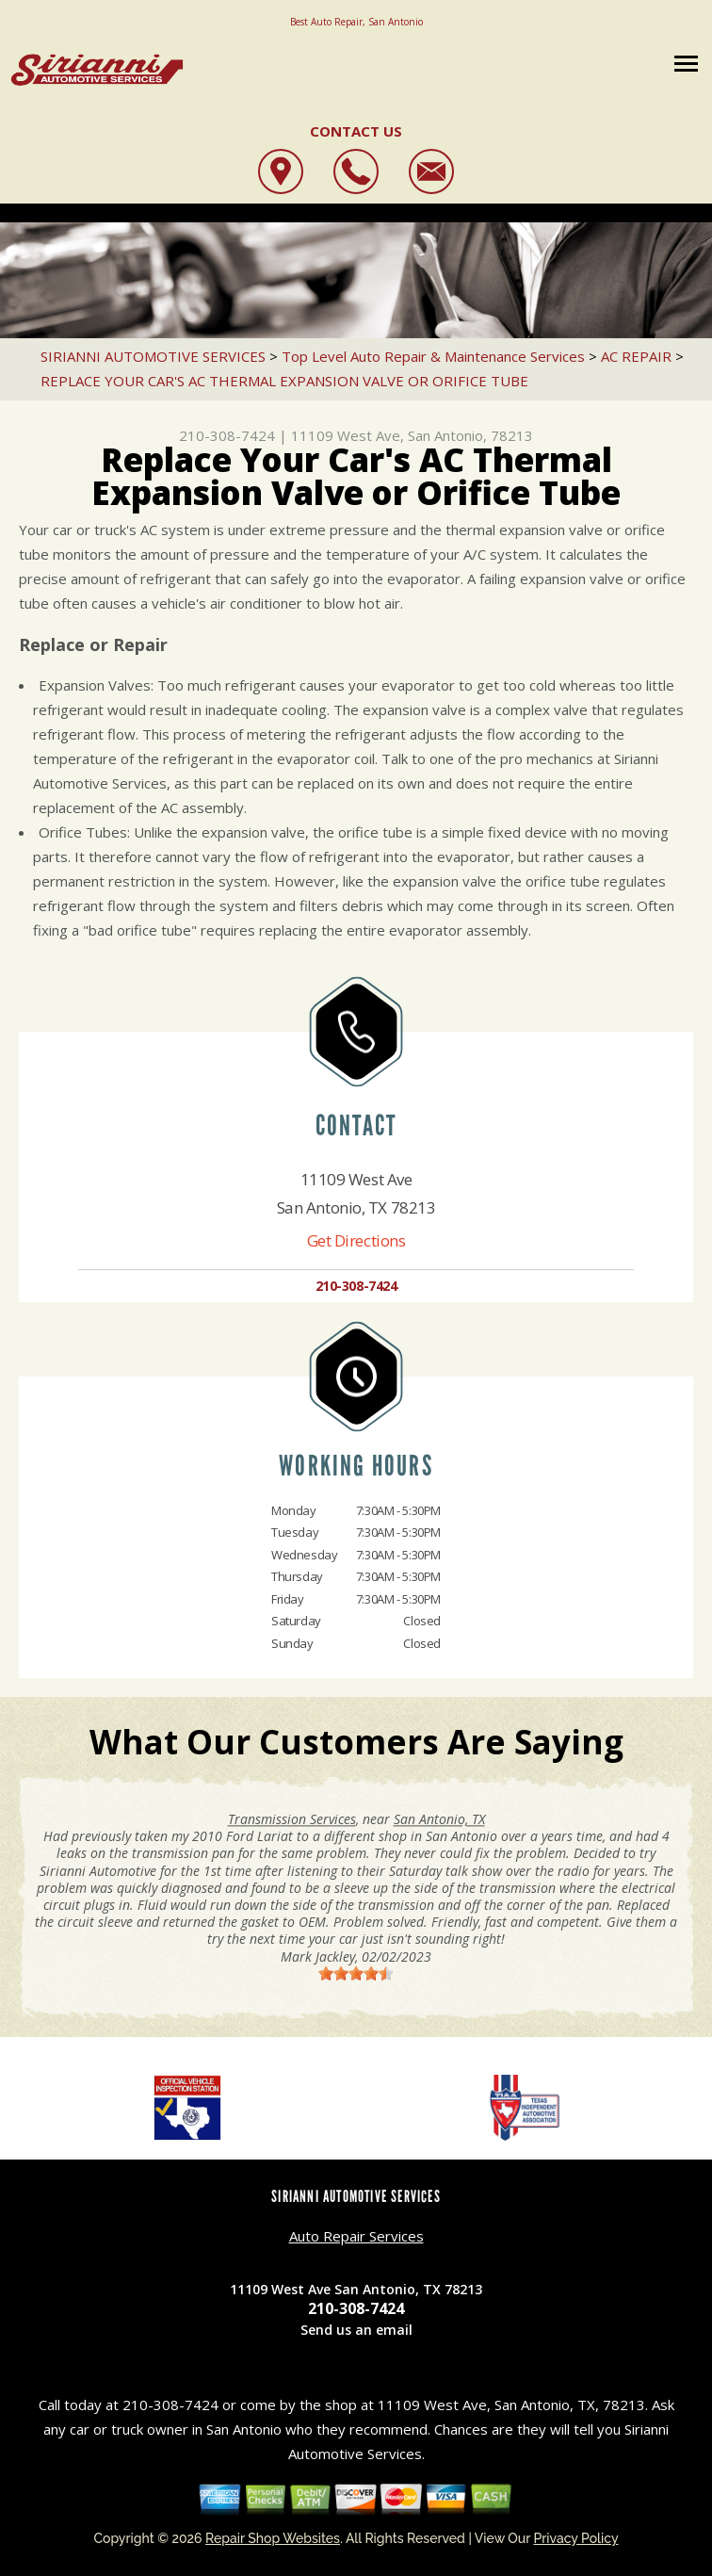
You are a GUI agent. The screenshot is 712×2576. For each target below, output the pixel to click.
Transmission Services (292, 1819)
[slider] (356, 1973)
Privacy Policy (576, 2538)
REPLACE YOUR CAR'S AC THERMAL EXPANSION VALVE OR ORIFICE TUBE (284, 380)
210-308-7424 (227, 435)
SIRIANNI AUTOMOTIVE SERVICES (153, 356)
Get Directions (356, 1240)
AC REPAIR (636, 356)
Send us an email (356, 2330)
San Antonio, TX (439, 1819)
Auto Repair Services (356, 2235)
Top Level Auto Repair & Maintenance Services (433, 356)
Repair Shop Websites (272, 2538)
